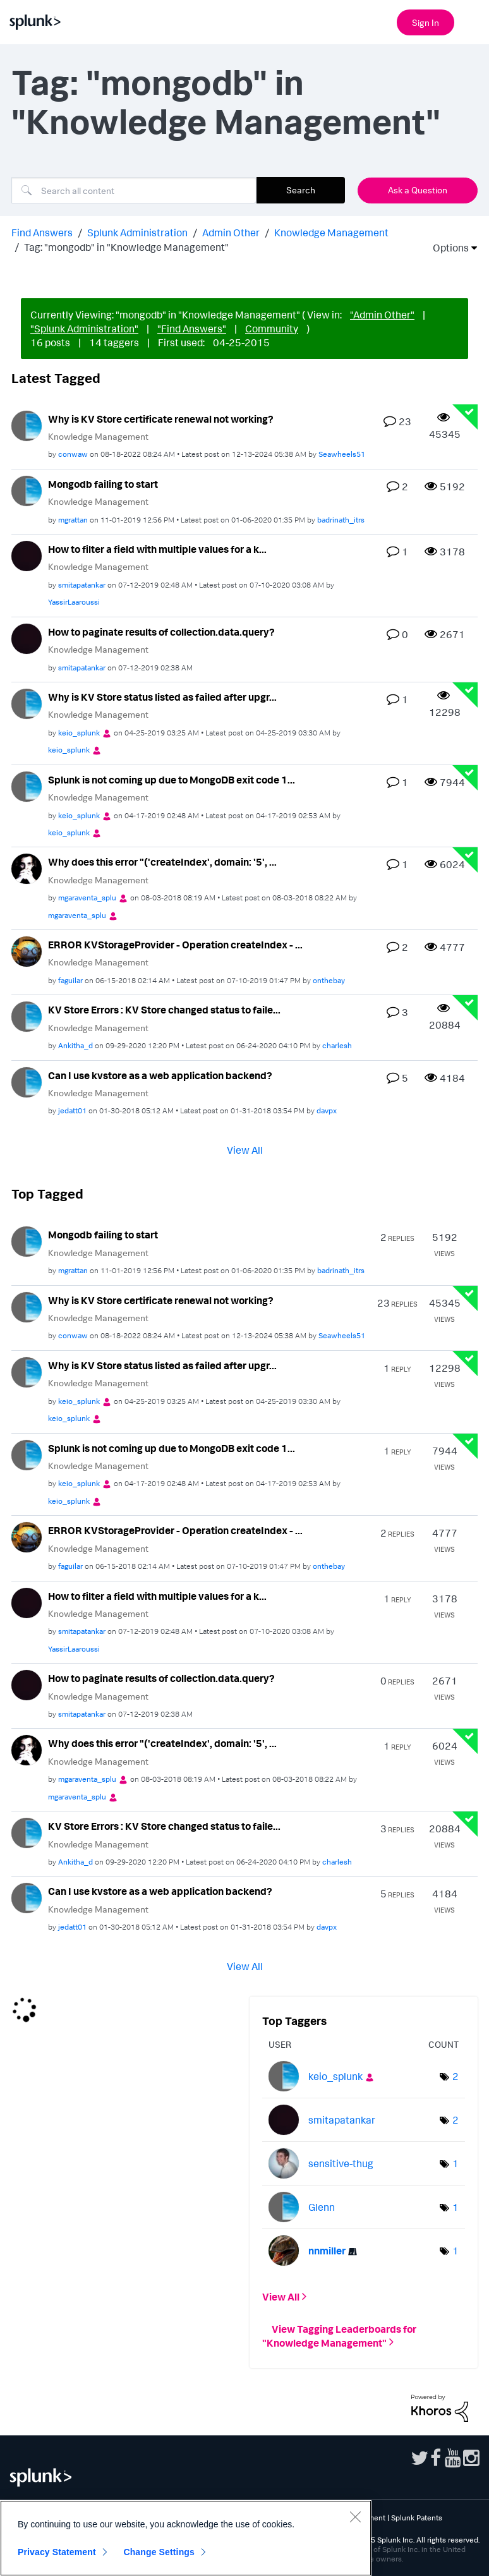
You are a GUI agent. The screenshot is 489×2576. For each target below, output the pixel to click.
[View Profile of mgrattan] (73, 519)
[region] (185, 2538)
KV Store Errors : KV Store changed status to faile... (164, 1009)
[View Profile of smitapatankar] (82, 585)
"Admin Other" (382, 314)
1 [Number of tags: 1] (455, 2163)
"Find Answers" (191, 328)
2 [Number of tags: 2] (455, 2076)
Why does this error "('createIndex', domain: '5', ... (162, 862)
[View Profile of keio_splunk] (79, 732)
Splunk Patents (416, 2517)
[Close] (355, 2516)
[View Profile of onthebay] (329, 980)
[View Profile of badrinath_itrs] (341, 519)
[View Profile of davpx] (327, 1110)
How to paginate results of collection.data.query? (161, 632)
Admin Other (231, 232)
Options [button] (447, 247)
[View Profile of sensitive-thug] (340, 2163)
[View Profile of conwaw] (73, 454)
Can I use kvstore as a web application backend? (160, 1075)
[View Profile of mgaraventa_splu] (87, 897)
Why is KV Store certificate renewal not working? (161, 419)
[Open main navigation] (472, 21)
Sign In (425, 22)
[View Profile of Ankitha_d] (75, 1045)
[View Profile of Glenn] (321, 2207)
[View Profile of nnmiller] (327, 2250)
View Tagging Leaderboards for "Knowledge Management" (339, 2335)
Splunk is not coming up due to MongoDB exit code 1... (171, 779)
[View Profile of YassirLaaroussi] (74, 602)
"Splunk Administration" (84, 328)
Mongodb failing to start (103, 484)
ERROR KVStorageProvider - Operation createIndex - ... (175, 944)
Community (271, 328)
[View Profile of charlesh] (337, 1045)
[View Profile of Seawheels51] (341, 454)
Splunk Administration (137, 232)
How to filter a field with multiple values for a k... (157, 549)
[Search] (134, 190)
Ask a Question (417, 189)
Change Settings (159, 2552)
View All (245, 1150)
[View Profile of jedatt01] (72, 1110)
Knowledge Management (331, 232)
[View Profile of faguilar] (70, 980)
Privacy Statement (57, 2552)
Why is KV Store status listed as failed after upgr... (162, 697)
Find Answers (42, 232)
